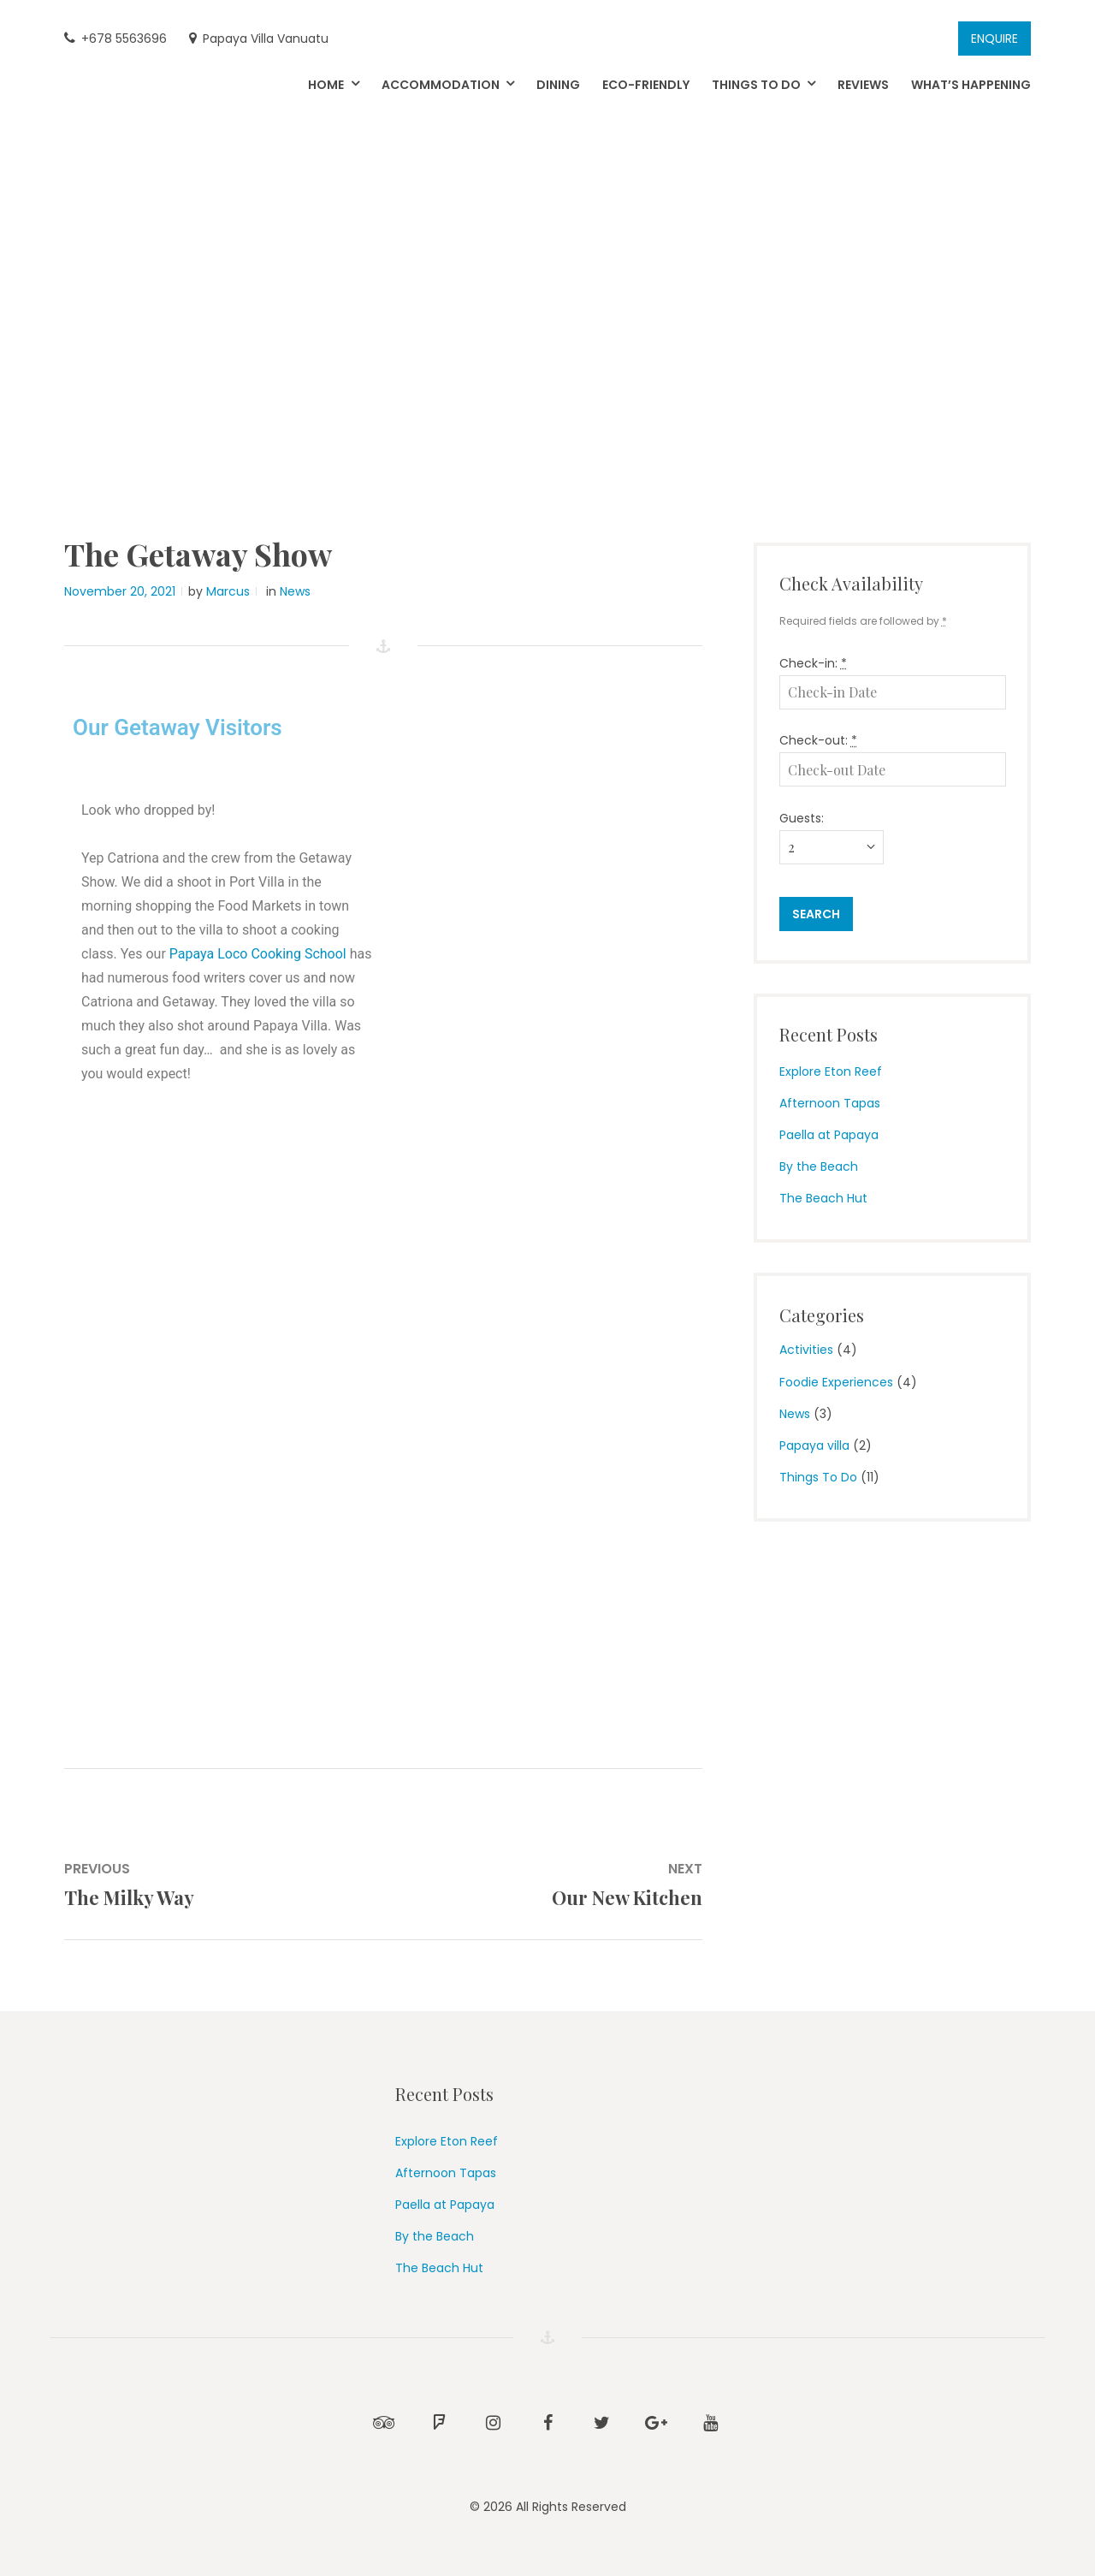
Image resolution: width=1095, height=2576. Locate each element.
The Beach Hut (823, 1198)
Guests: (801, 818)
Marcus (228, 591)
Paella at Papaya (829, 1134)
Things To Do (818, 1477)
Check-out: (818, 740)
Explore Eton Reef (830, 1071)
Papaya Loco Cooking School (257, 954)
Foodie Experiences (836, 1382)
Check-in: (813, 663)
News (295, 591)
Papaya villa (814, 1445)
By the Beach (818, 1166)
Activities (806, 1349)
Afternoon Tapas (829, 1103)
